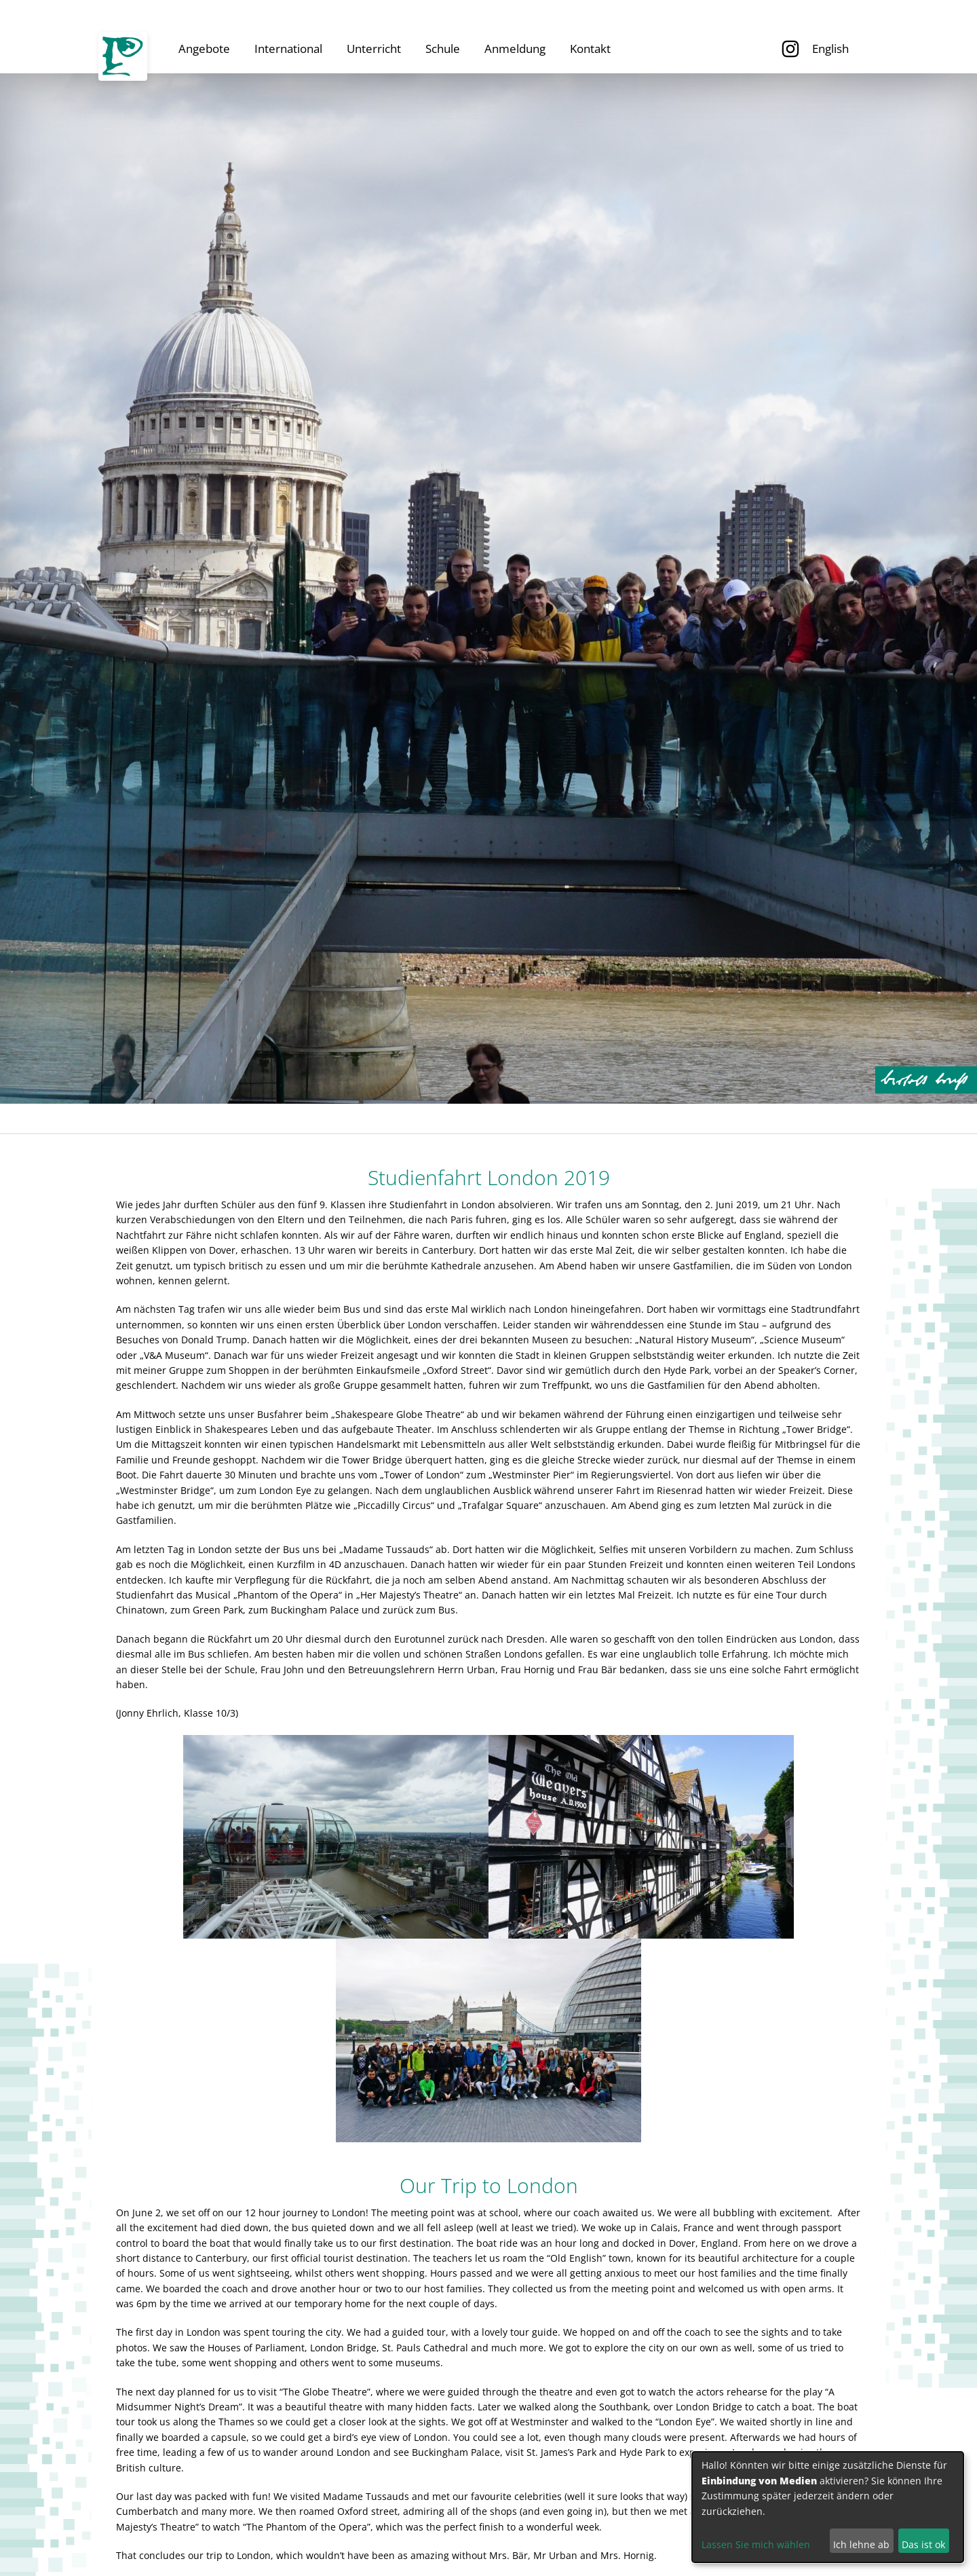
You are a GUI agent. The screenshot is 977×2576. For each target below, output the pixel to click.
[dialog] (827, 2507)
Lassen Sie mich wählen (756, 2544)
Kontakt (590, 48)
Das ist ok (923, 2544)
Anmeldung (514, 48)
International (288, 48)
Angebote (204, 48)
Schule (442, 48)
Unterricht (374, 48)
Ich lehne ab (861, 2544)
